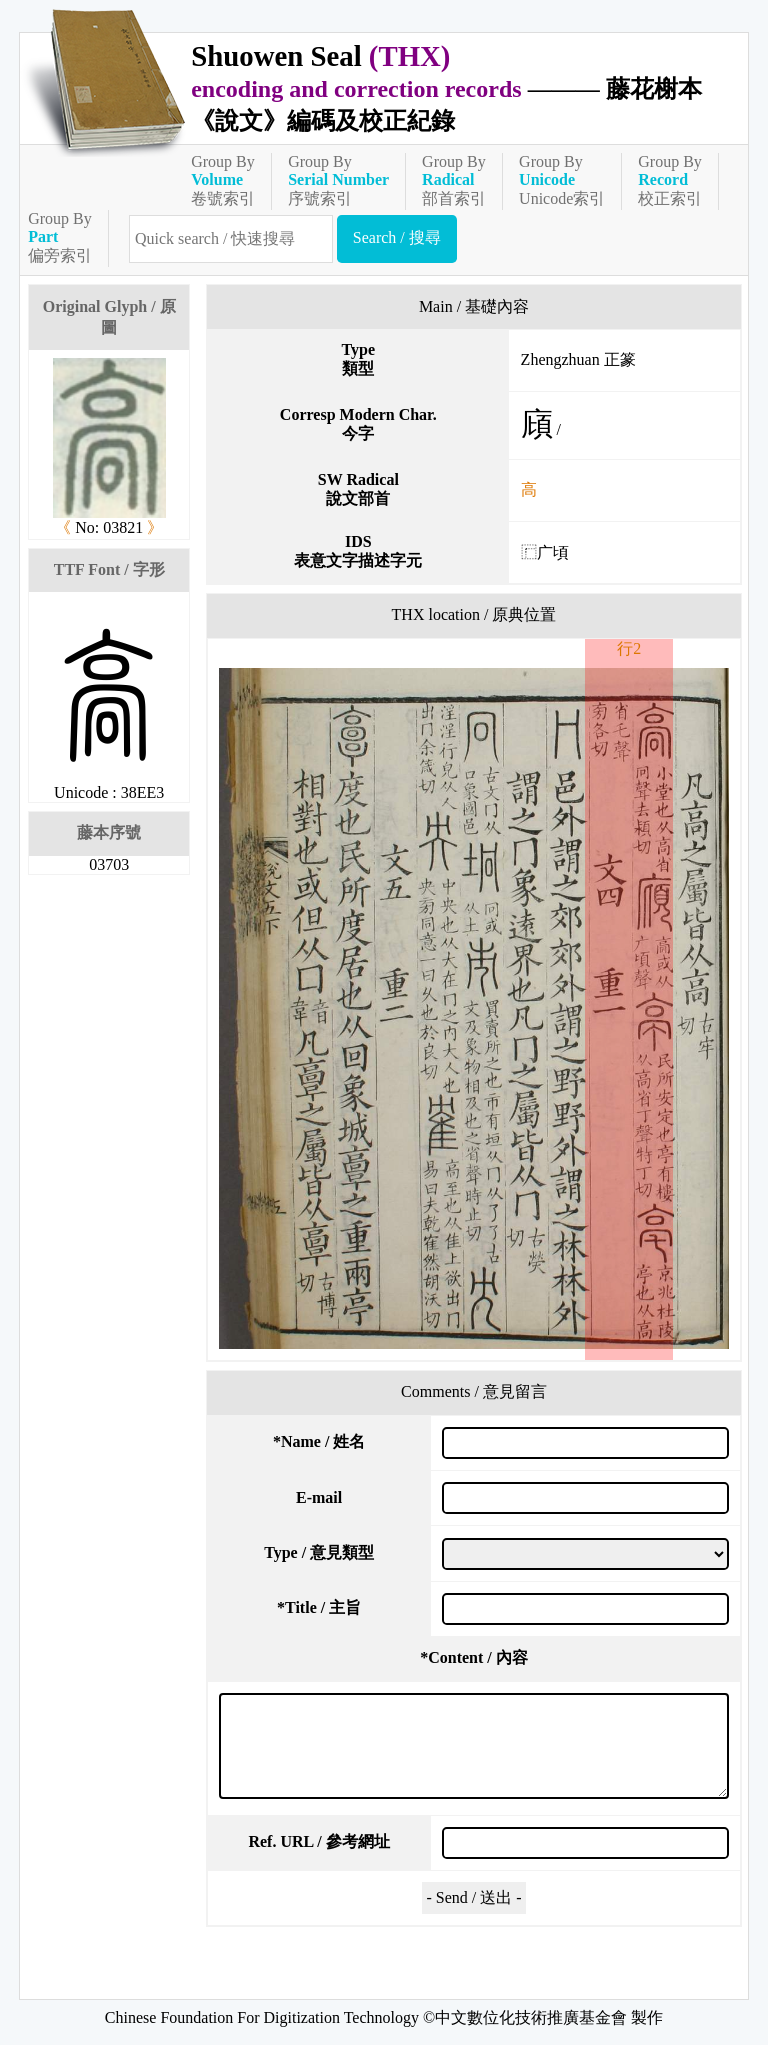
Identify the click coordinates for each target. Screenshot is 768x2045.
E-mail (319, 1497)
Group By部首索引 (454, 180)
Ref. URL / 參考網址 (318, 1841)
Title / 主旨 (319, 1607)
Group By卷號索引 (223, 180)
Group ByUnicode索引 (562, 180)
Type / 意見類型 (319, 1552)
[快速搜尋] (231, 239)
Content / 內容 (474, 1657)
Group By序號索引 (338, 180)
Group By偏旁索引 (60, 237)
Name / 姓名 (319, 1441)
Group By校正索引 (670, 180)
